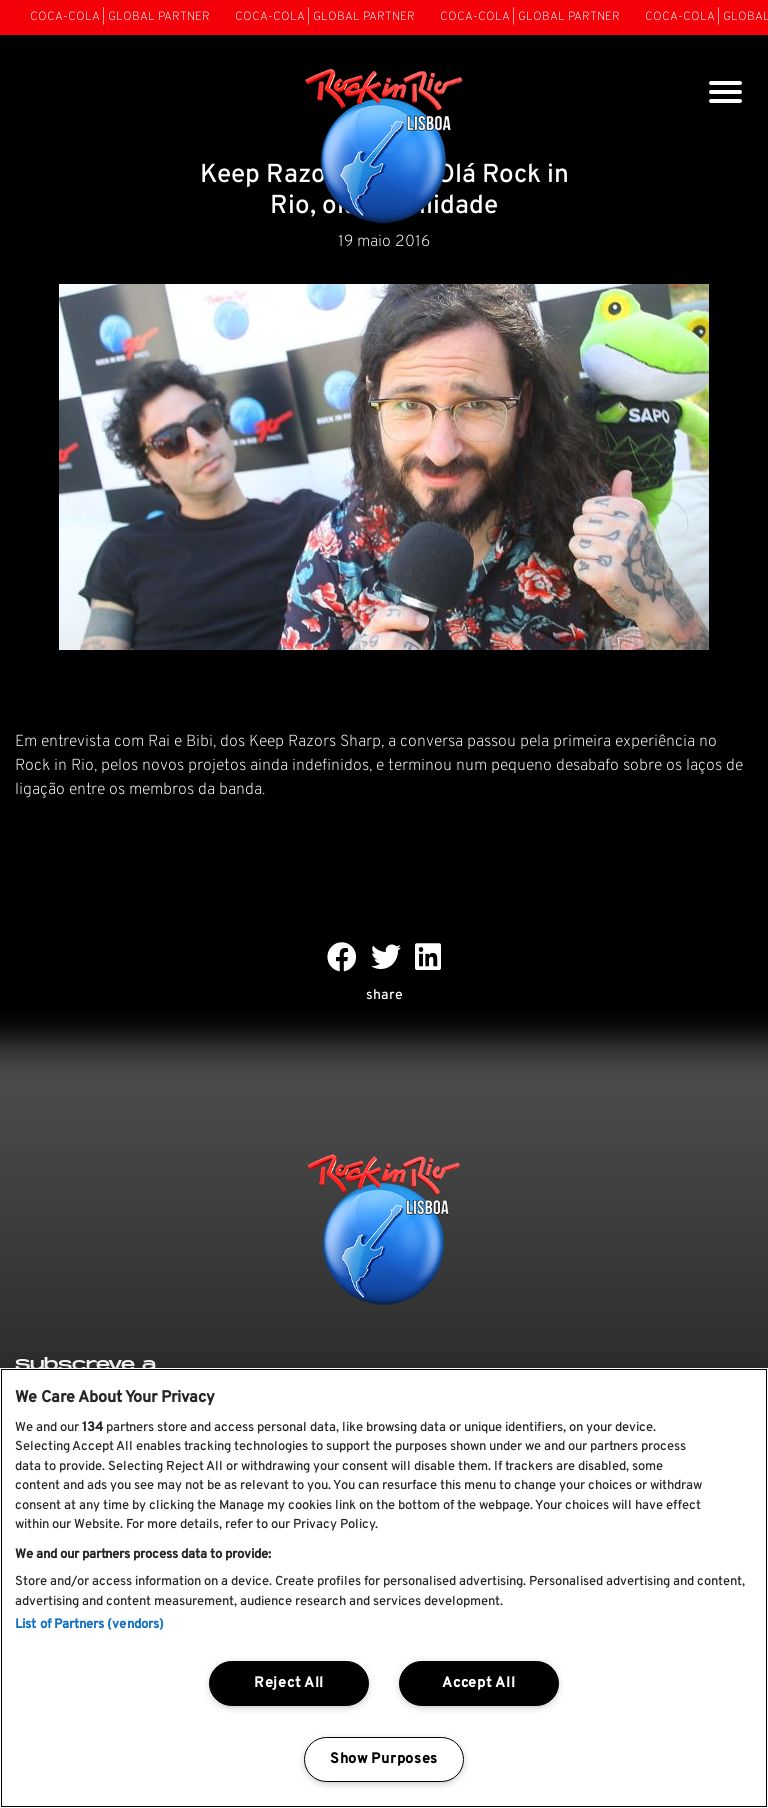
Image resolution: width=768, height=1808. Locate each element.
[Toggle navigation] (725, 94)
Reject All (289, 1683)
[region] (384, 1588)
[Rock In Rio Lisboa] (384, 148)
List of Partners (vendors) (89, 1625)
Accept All (478, 1683)
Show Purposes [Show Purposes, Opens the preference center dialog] (384, 1759)
